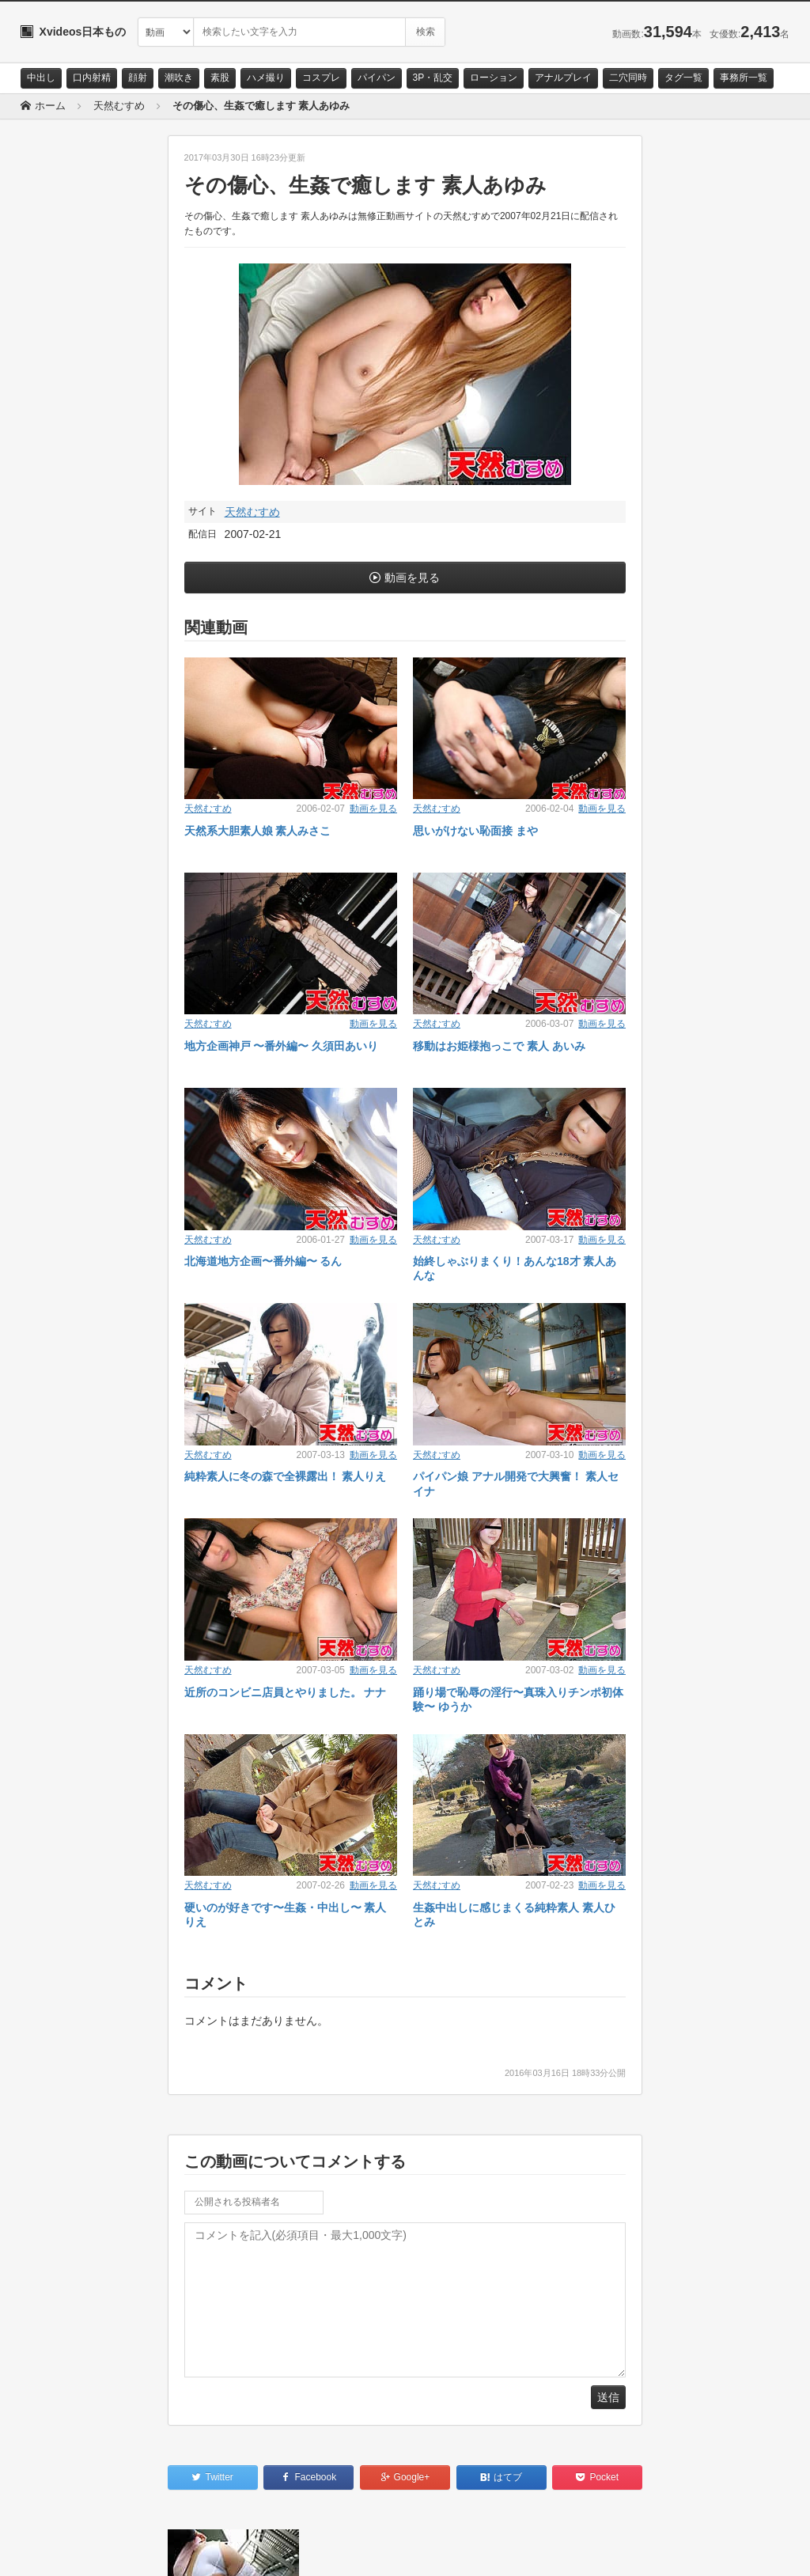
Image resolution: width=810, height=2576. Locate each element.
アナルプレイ (563, 77)
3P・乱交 (433, 77)
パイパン (377, 77)
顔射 (137, 77)
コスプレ (321, 77)
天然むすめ (252, 512)
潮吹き (179, 77)
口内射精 (92, 77)
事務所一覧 (743, 77)
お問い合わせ (62, 2550)
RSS (199, 2550)
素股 (219, 77)
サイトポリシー (138, 2550)
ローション (493, 77)
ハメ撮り (266, 77)
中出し (41, 77)
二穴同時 (628, 77)
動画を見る (412, 577)
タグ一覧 (683, 77)
